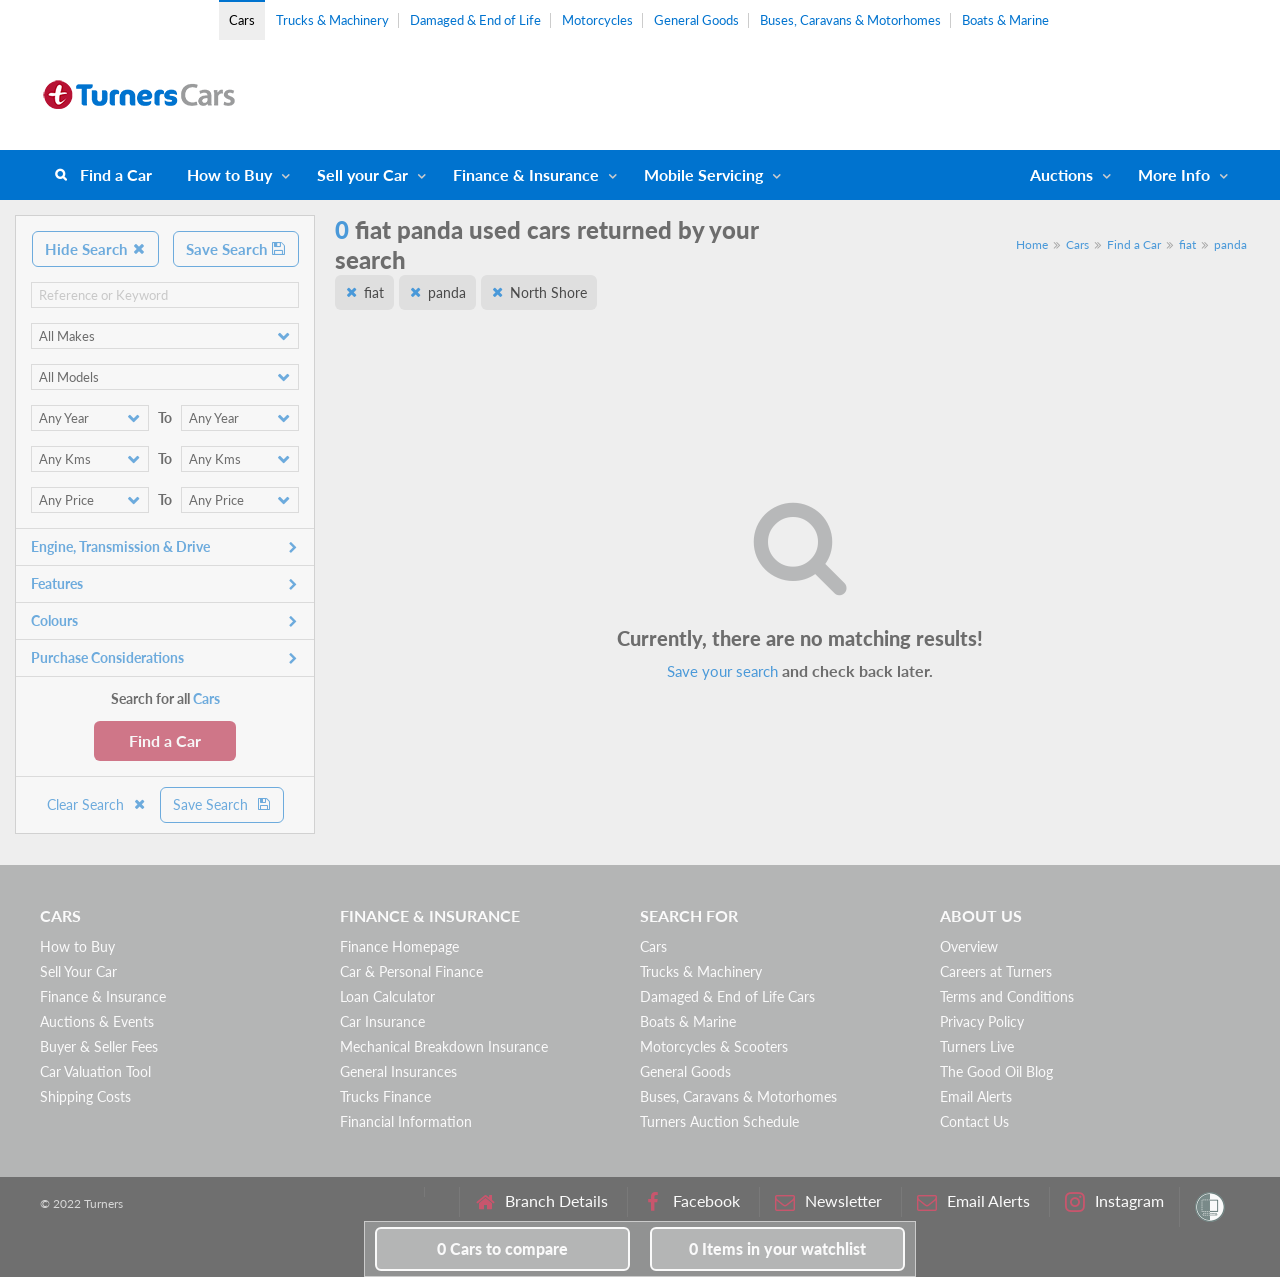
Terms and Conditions (1007, 996)
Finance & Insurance (526, 174)
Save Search (236, 249)
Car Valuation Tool (95, 1071)
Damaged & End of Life (475, 20)
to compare (502, 1248)
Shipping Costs (85, 1096)
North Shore (548, 292)
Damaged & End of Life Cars (727, 996)
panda (1230, 244)
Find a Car (116, 174)
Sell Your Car (78, 971)
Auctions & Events (97, 1021)
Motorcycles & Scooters (714, 1046)
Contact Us (974, 1121)
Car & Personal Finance (411, 971)
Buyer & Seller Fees (99, 1046)
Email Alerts (976, 1096)
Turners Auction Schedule (719, 1121)
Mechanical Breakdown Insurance (444, 1046)
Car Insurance (382, 1021)
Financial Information (406, 1121)
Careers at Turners (996, 971)
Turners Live (977, 1046)
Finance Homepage (399, 946)
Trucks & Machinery (332, 20)
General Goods (696, 20)
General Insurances (398, 1071)
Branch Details (541, 1201)
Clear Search (97, 804)
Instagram (1114, 1201)
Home (1032, 244)
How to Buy (229, 174)
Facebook (691, 1201)
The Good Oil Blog (996, 1071)
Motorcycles (597, 20)
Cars (242, 20)
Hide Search (95, 249)
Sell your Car (362, 174)
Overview (969, 946)
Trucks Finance (385, 1096)
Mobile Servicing (703, 174)
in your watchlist (777, 1248)
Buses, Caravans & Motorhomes (850, 20)
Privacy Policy (982, 1021)
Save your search (722, 671)
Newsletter (828, 1201)
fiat (1187, 244)
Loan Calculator (387, 996)
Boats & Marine (1005, 20)
